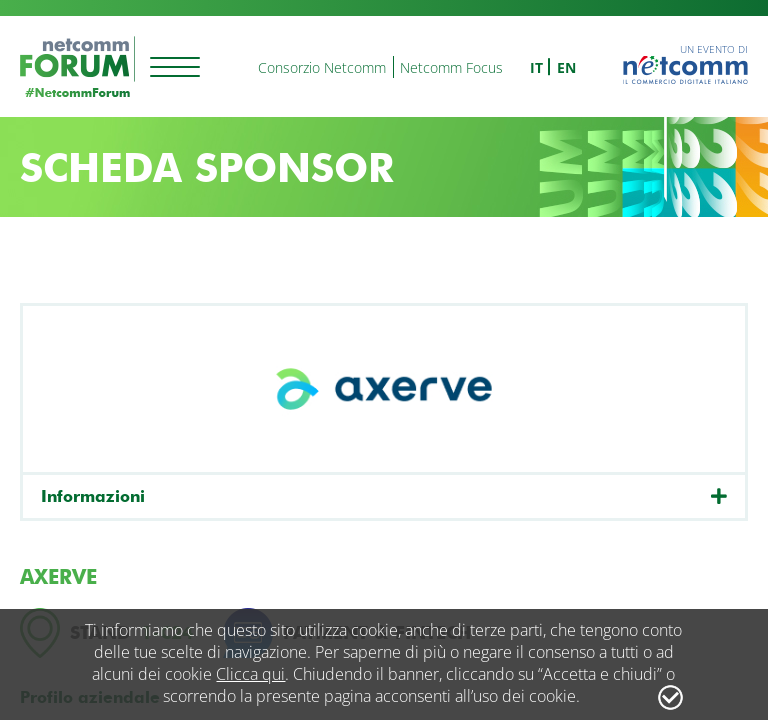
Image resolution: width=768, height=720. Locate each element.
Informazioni (93, 496)
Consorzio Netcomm (322, 67)
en (566, 67)
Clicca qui (250, 674)
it (536, 67)
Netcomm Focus (451, 67)
